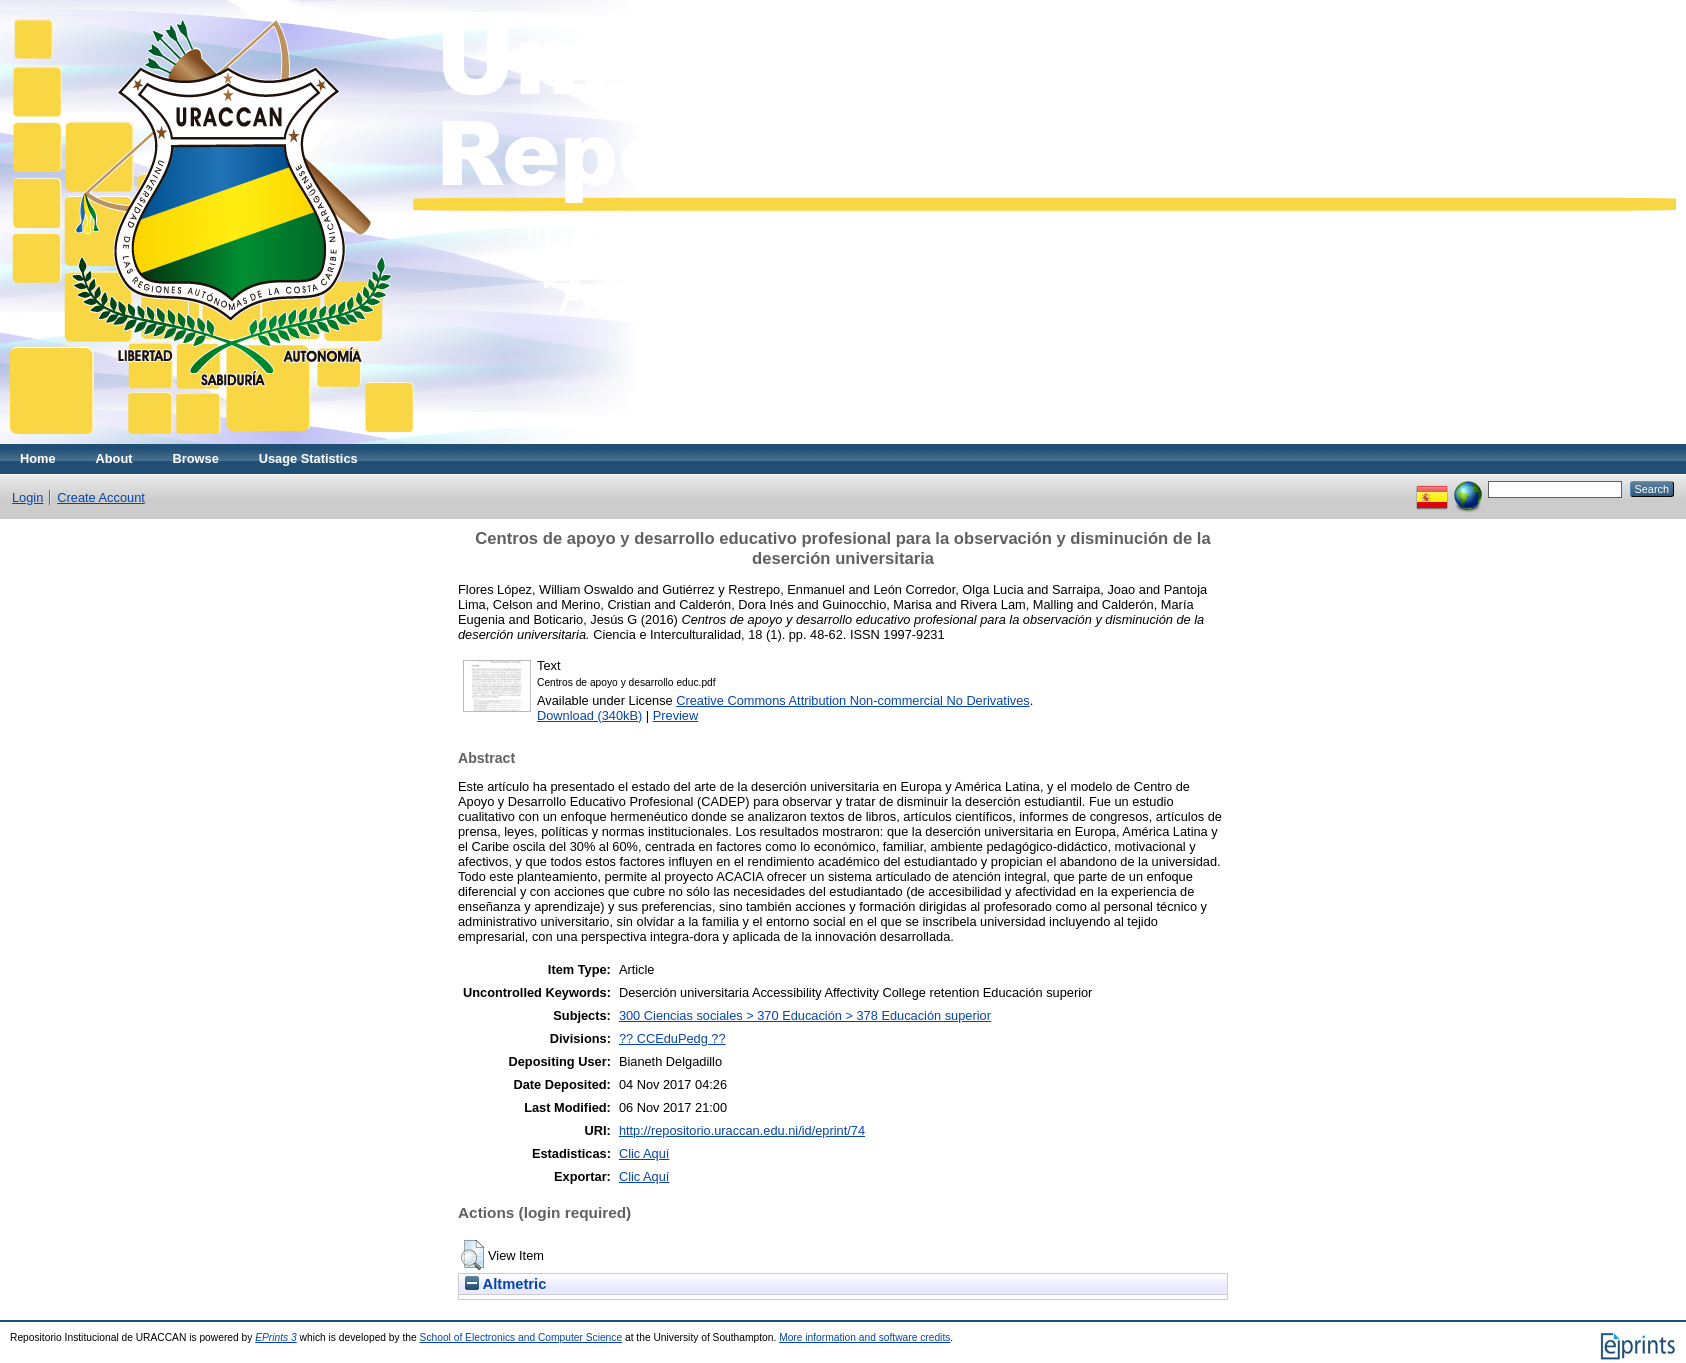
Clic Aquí (644, 1153)
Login (27, 497)
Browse (196, 458)
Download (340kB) (589, 715)
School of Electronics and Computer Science (521, 1337)
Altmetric (505, 1284)
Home (38, 458)
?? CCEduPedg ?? (672, 1038)
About (114, 458)
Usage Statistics (308, 458)
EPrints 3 (276, 1337)
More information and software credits (864, 1337)
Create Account (101, 497)
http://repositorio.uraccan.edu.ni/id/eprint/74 (742, 1130)
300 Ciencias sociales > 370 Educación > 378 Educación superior (805, 1015)
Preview (676, 715)
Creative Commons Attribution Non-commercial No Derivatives (852, 700)
